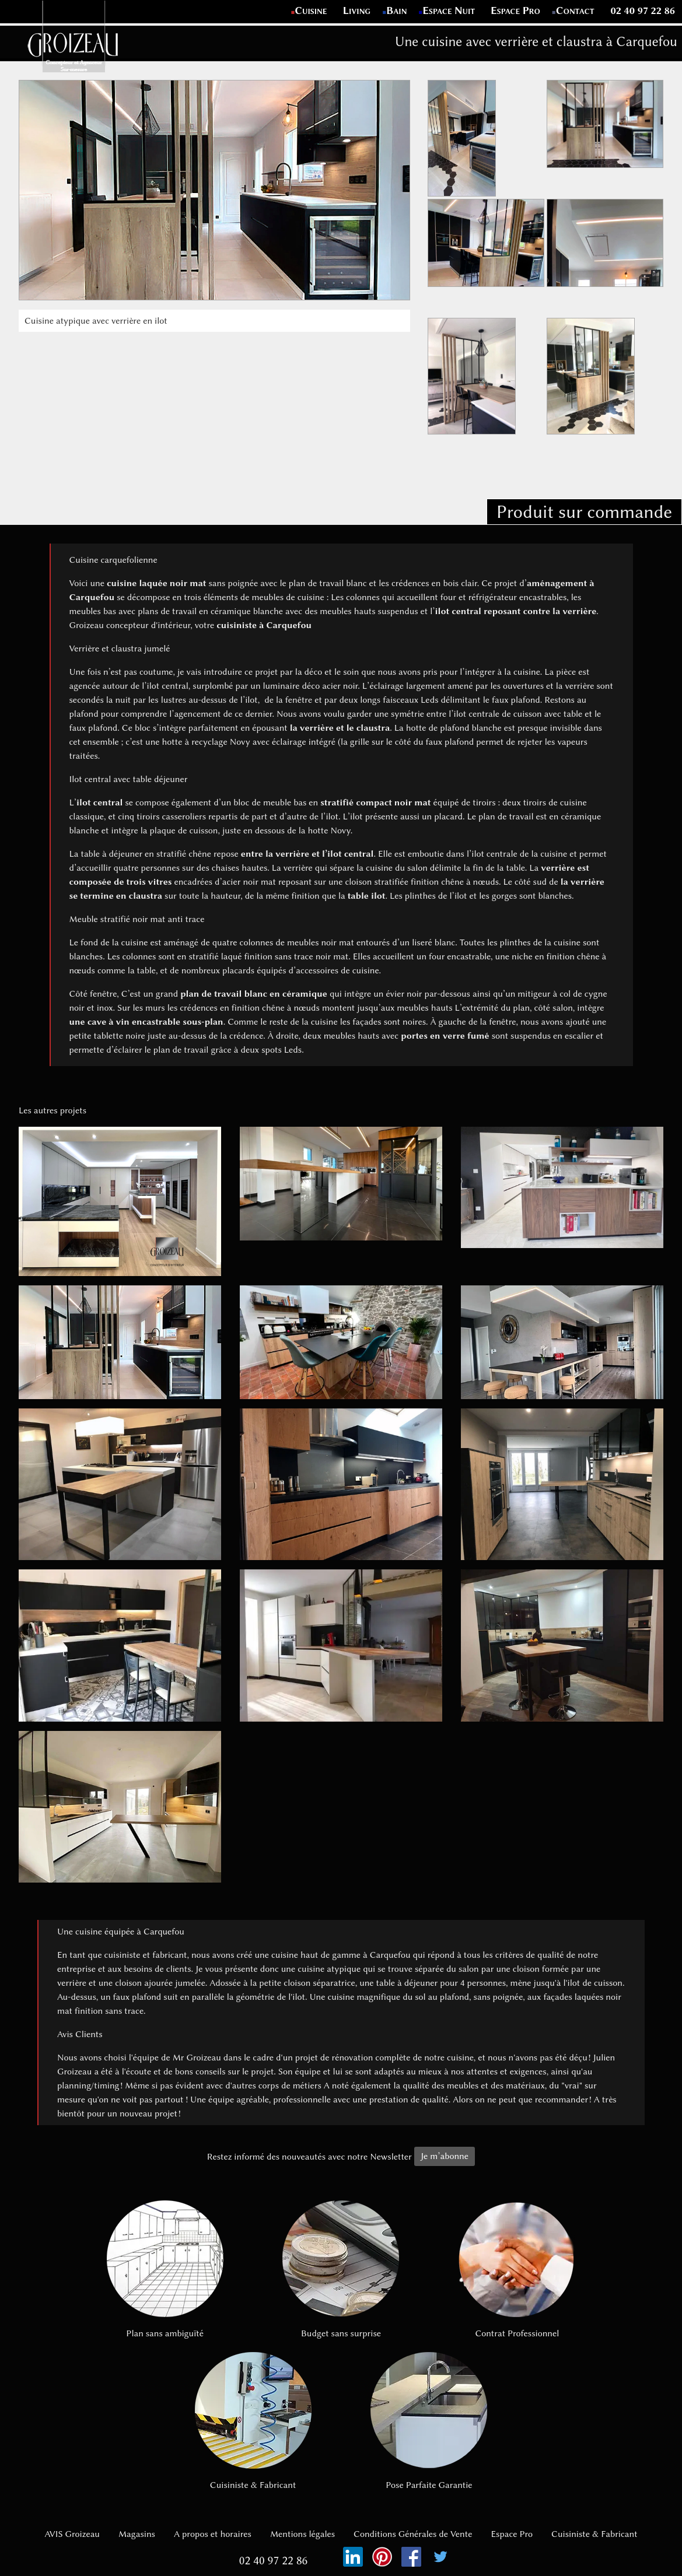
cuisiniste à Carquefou (264, 625)
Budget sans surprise (341, 2269)
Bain (397, 10)
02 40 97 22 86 (642, 10)
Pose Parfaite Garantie (429, 2421)
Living (357, 10)
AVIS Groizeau (72, 2534)
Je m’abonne (444, 2156)
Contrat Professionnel (517, 2269)
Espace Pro (515, 10)
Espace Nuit (449, 10)
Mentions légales (302, 2534)
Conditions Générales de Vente (413, 2534)
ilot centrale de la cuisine (519, 854)
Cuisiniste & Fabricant (253, 2421)
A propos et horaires (212, 2534)
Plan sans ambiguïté (165, 2269)
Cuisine (311, 10)
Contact (575, 10)
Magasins (136, 2534)
